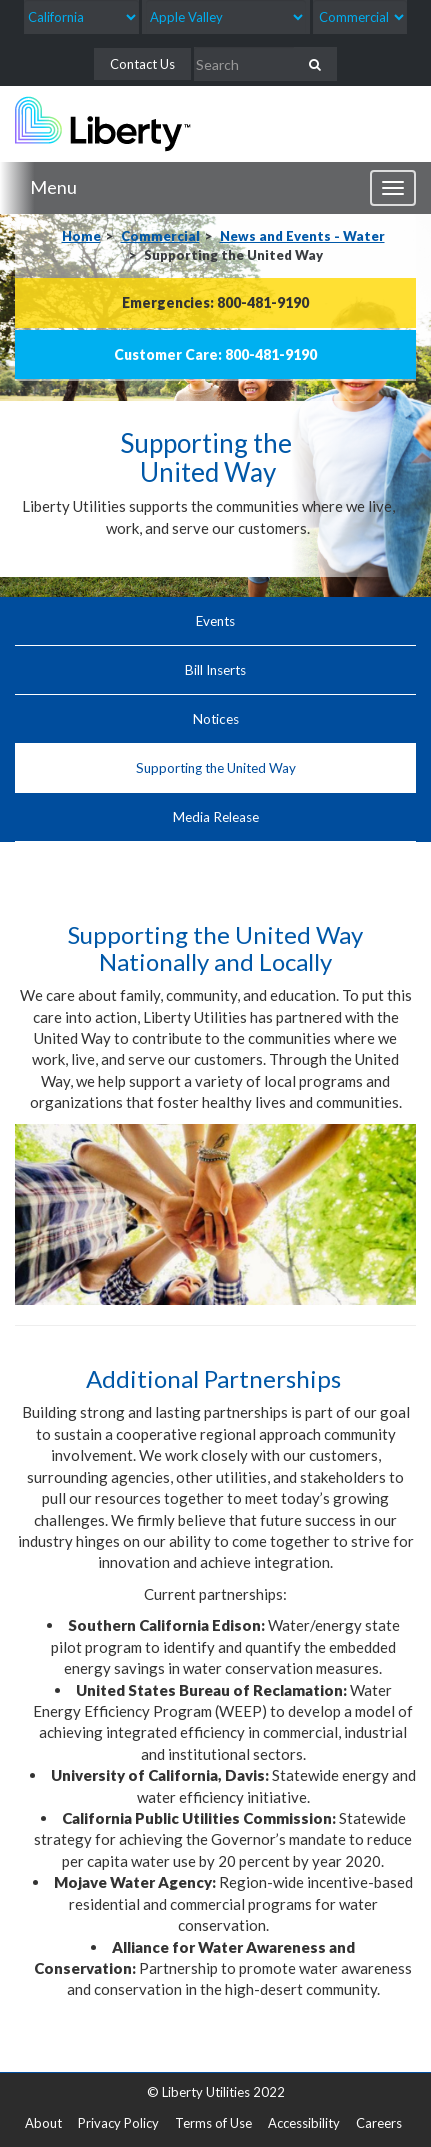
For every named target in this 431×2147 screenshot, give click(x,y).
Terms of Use (213, 2123)
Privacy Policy (118, 2123)
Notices (216, 719)
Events (215, 621)
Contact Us (142, 64)
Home (81, 236)
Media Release (216, 817)
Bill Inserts (215, 670)
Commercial (160, 236)
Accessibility (304, 2123)
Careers (379, 2123)
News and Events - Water (302, 236)
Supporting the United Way (216, 768)
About (43, 2123)
